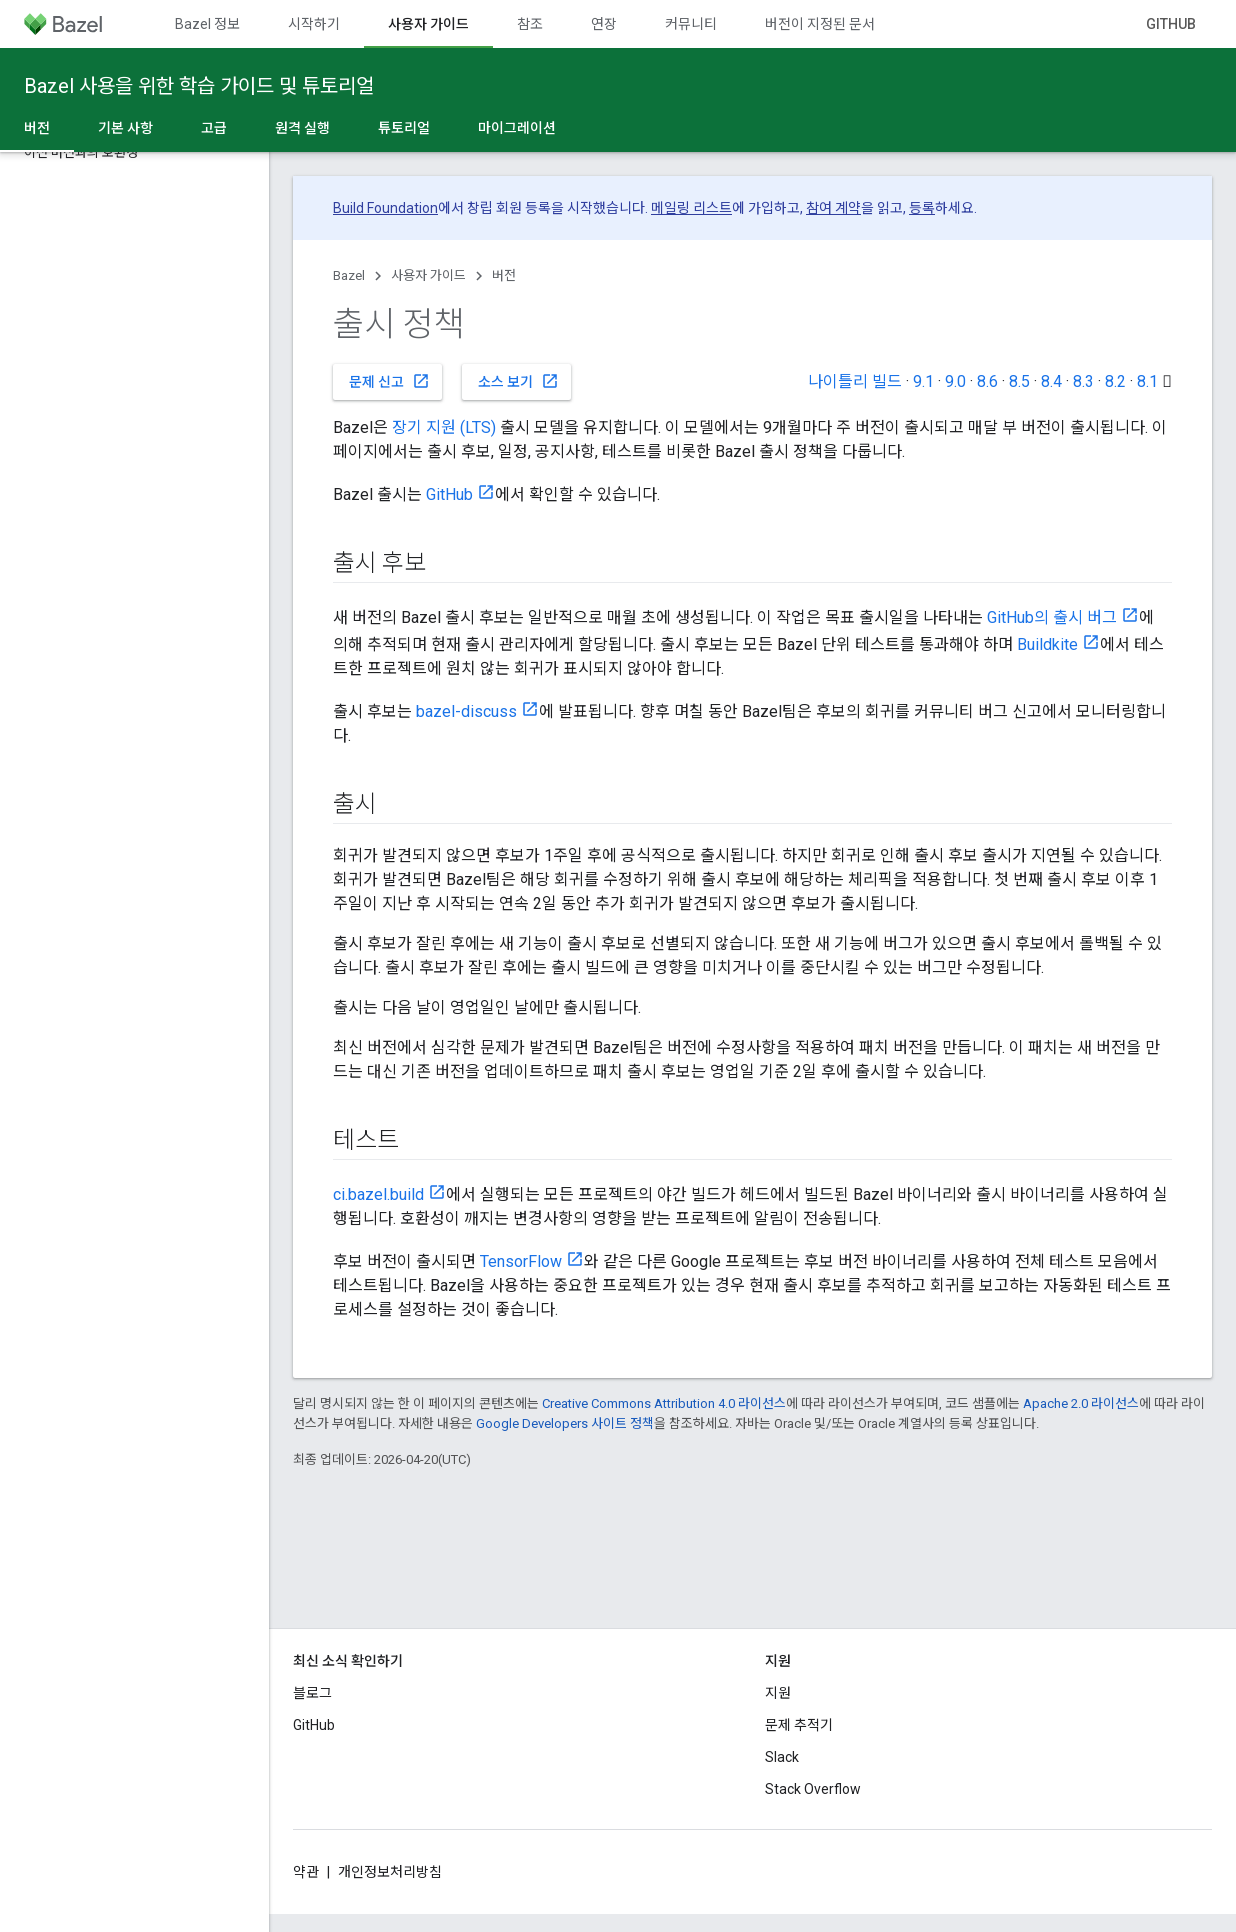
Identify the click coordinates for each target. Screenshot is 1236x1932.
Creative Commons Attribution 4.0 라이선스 (664, 1403)
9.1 (923, 381)
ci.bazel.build (378, 1194)
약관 (306, 1872)
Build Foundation (385, 208)
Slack (782, 1757)
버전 (504, 275)
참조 (530, 24)
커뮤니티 (691, 24)
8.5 (1019, 381)
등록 (922, 208)
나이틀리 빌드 (855, 381)
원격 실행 (302, 128)
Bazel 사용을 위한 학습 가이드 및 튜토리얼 (199, 86)
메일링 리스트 (691, 208)
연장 (604, 24)
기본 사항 (125, 128)
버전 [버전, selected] (37, 128)
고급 (214, 128)
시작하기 (314, 24)
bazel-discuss (466, 711)
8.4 (1051, 381)
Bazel (349, 275)
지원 (778, 1693)
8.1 (1147, 381)
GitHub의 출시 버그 (1052, 617)
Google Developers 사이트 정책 (565, 1423)
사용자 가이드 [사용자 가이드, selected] (428, 24)
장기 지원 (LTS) (444, 427)
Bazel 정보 (207, 24)
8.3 (1083, 381)
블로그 (312, 1693)
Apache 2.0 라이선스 (1081, 1403)
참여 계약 (833, 208)
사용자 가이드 (428, 275)
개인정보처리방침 (390, 1872)
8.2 (1115, 381)
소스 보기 (518, 381)
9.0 (955, 381)
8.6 (987, 381)
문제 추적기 (799, 1725)
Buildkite (1047, 644)
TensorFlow (521, 1261)
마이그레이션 (517, 128)
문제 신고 (389, 381)
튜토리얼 (404, 128)
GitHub (1171, 24)
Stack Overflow (813, 1789)
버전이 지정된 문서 (820, 24)
